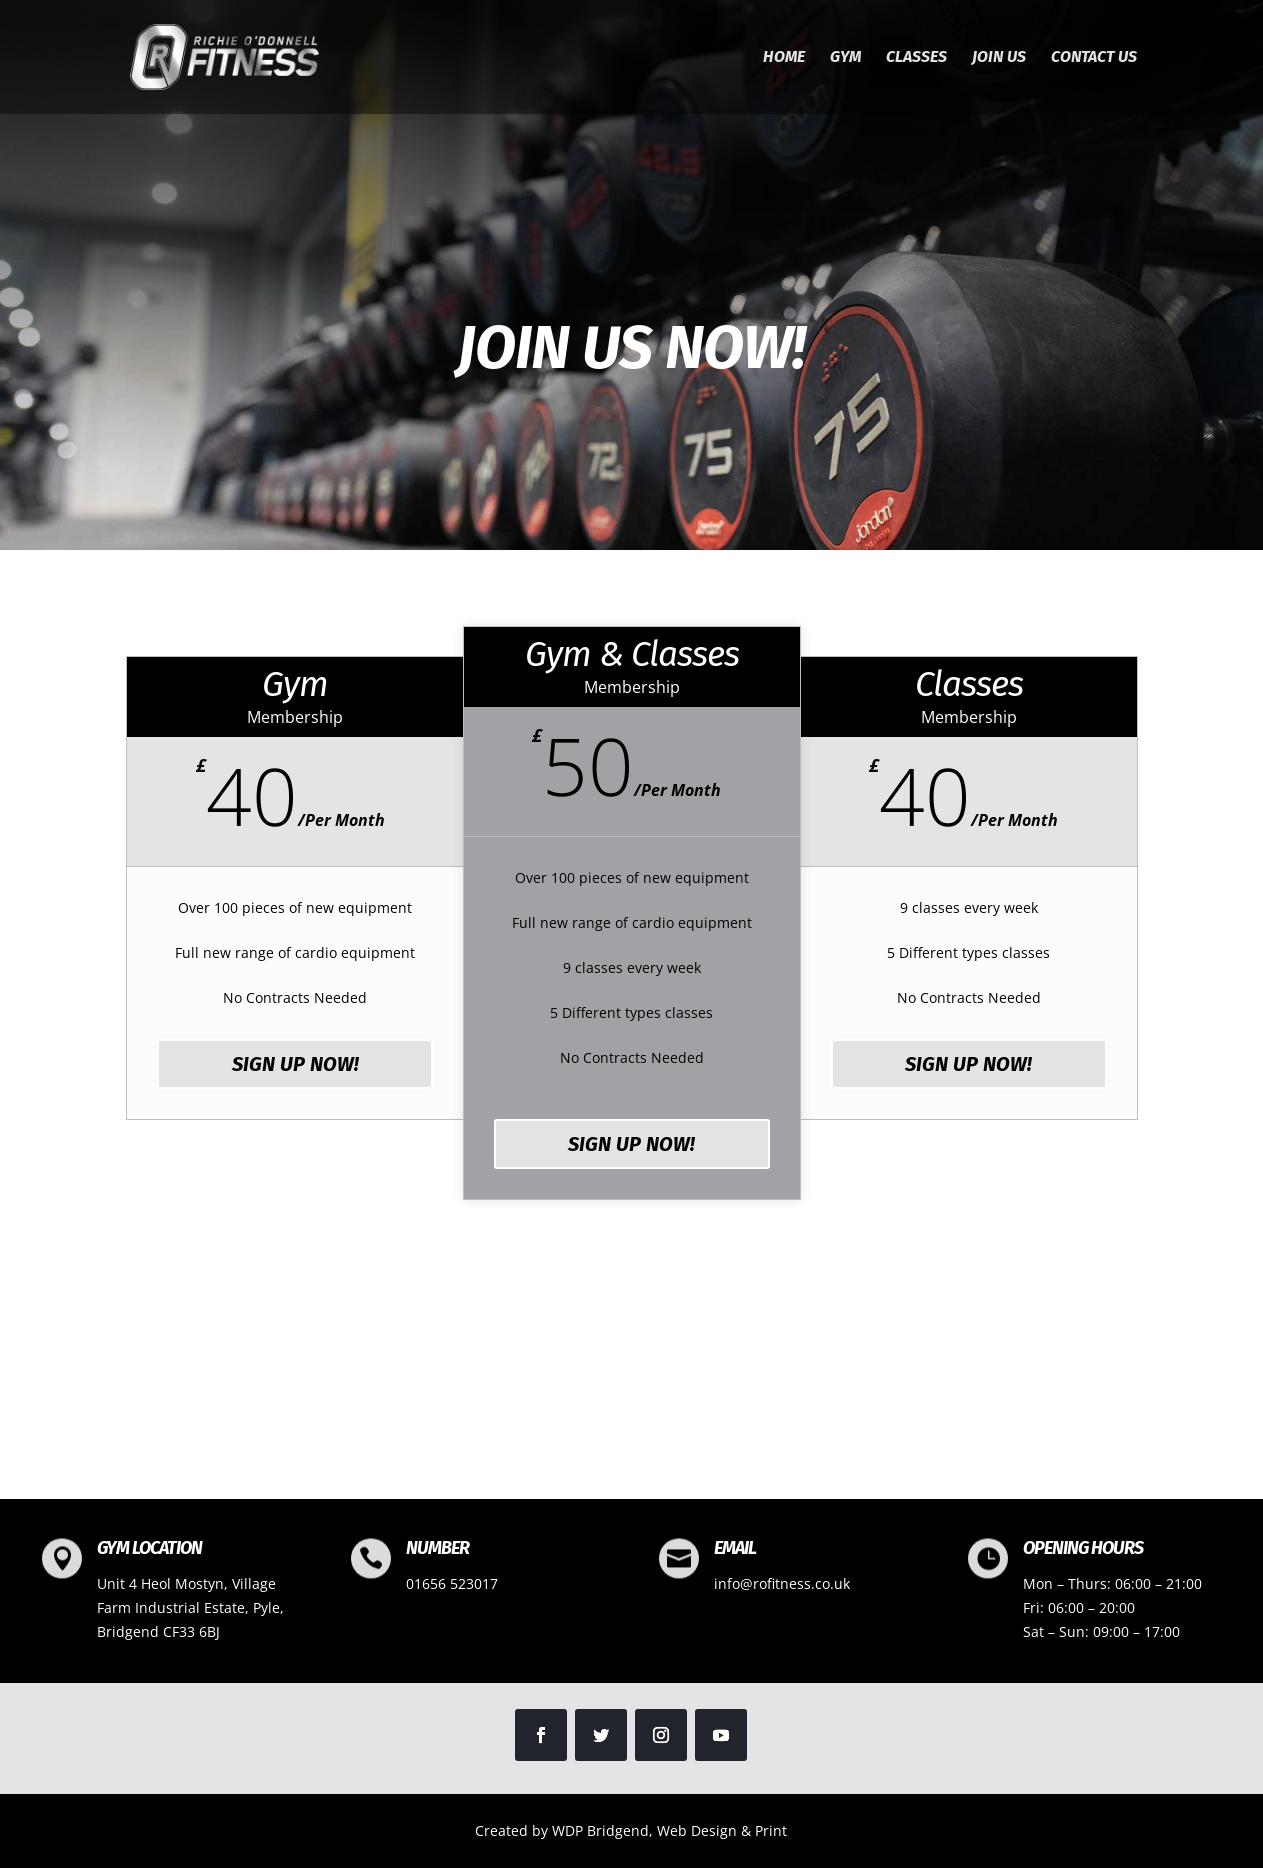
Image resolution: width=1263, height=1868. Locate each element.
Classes (916, 58)
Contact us (1094, 58)
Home (784, 58)
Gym (845, 58)
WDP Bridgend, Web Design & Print (669, 1830)
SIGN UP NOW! (295, 1064)
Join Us (999, 58)
